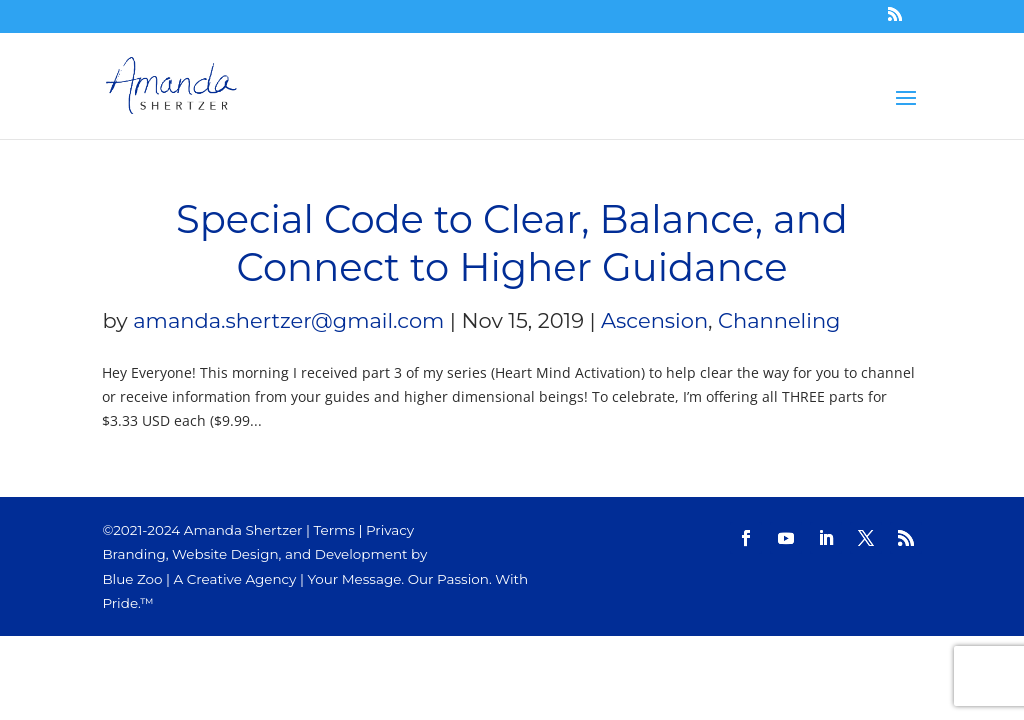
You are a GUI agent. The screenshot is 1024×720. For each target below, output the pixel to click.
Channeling (779, 320)
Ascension (654, 320)
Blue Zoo (132, 579)
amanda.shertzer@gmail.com (288, 320)
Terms (334, 530)
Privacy (390, 530)
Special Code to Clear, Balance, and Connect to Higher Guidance (512, 243)
